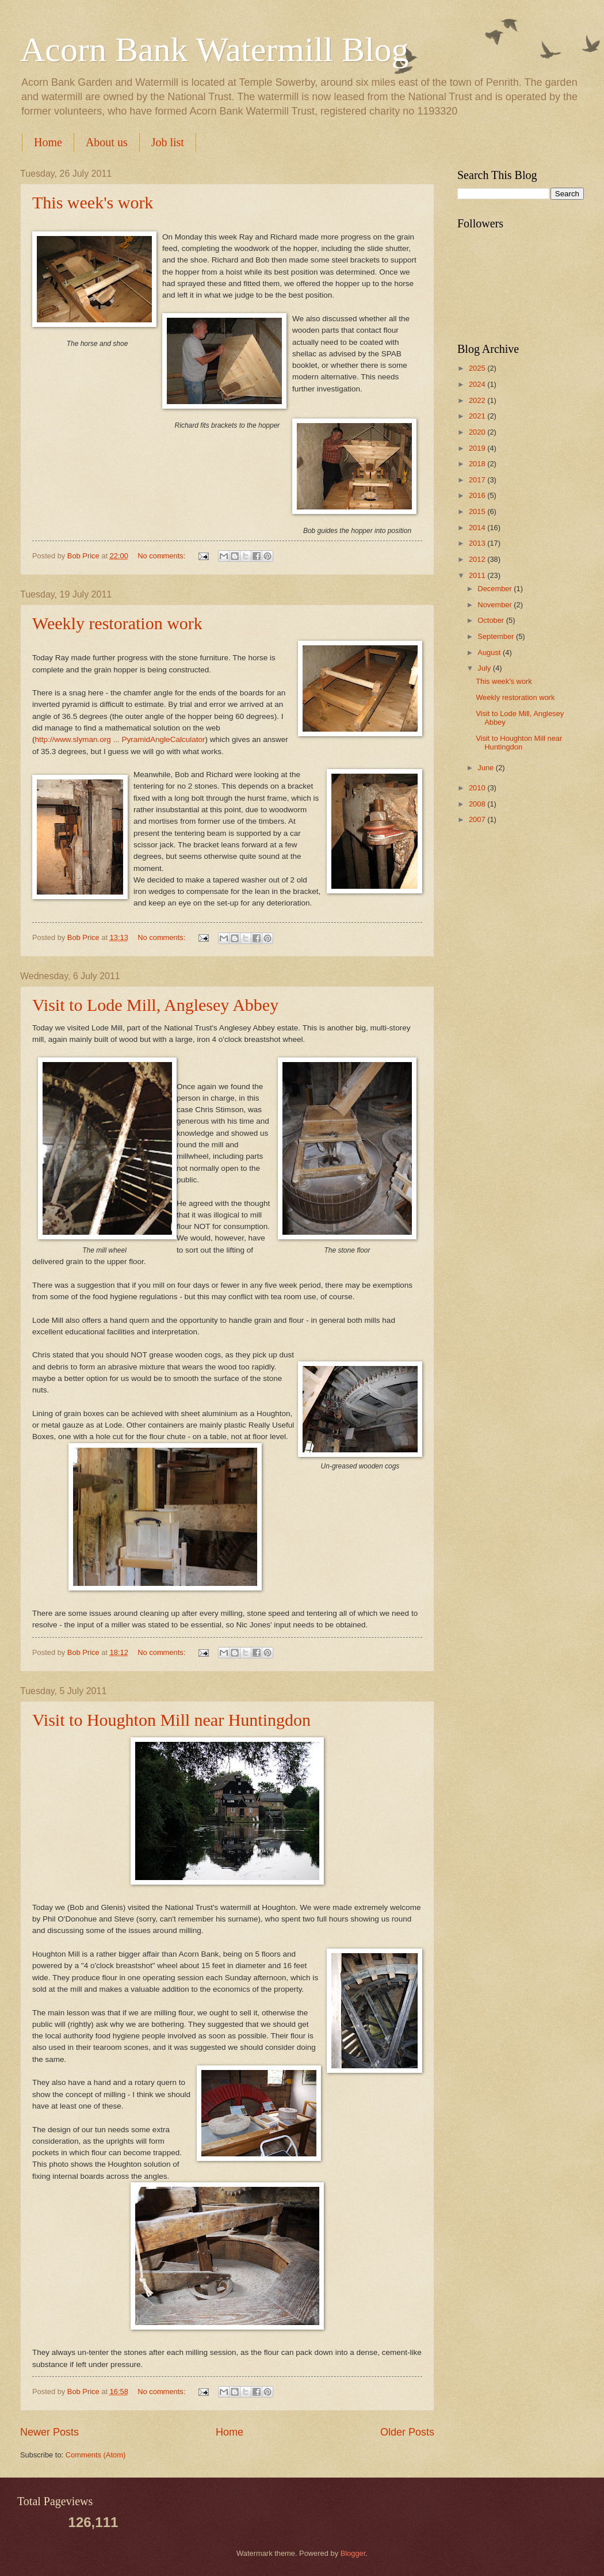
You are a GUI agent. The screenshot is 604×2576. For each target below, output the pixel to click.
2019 (478, 448)
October (491, 620)
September (496, 636)
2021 (478, 416)
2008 (478, 804)
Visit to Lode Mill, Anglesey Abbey (155, 1004)
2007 (478, 819)
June (486, 767)
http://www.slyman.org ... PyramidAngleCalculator (120, 739)
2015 (478, 511)
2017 (478, 479)
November (495, 604)
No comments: (162, 555)
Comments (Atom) (95, 2455)
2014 (478, 527)
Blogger (353, 2553)
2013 (478, 543)
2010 (478, 787)
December (495, 588)
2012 (478, 559)
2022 (478, 400)
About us (107, 142)
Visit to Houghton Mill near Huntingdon (171, 1719)
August (490, 652)
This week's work (92, 202)
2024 (478, 384)
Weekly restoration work (117, 623)
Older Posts (407, 2432)
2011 (478, 575)
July (484, 668)
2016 (478, 495)
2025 (478, 368)
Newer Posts (49, 2432)
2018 (478, 463)
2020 (478, 432)
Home (48, 142)
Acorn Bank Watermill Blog (214, 50)
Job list (167, 142)
